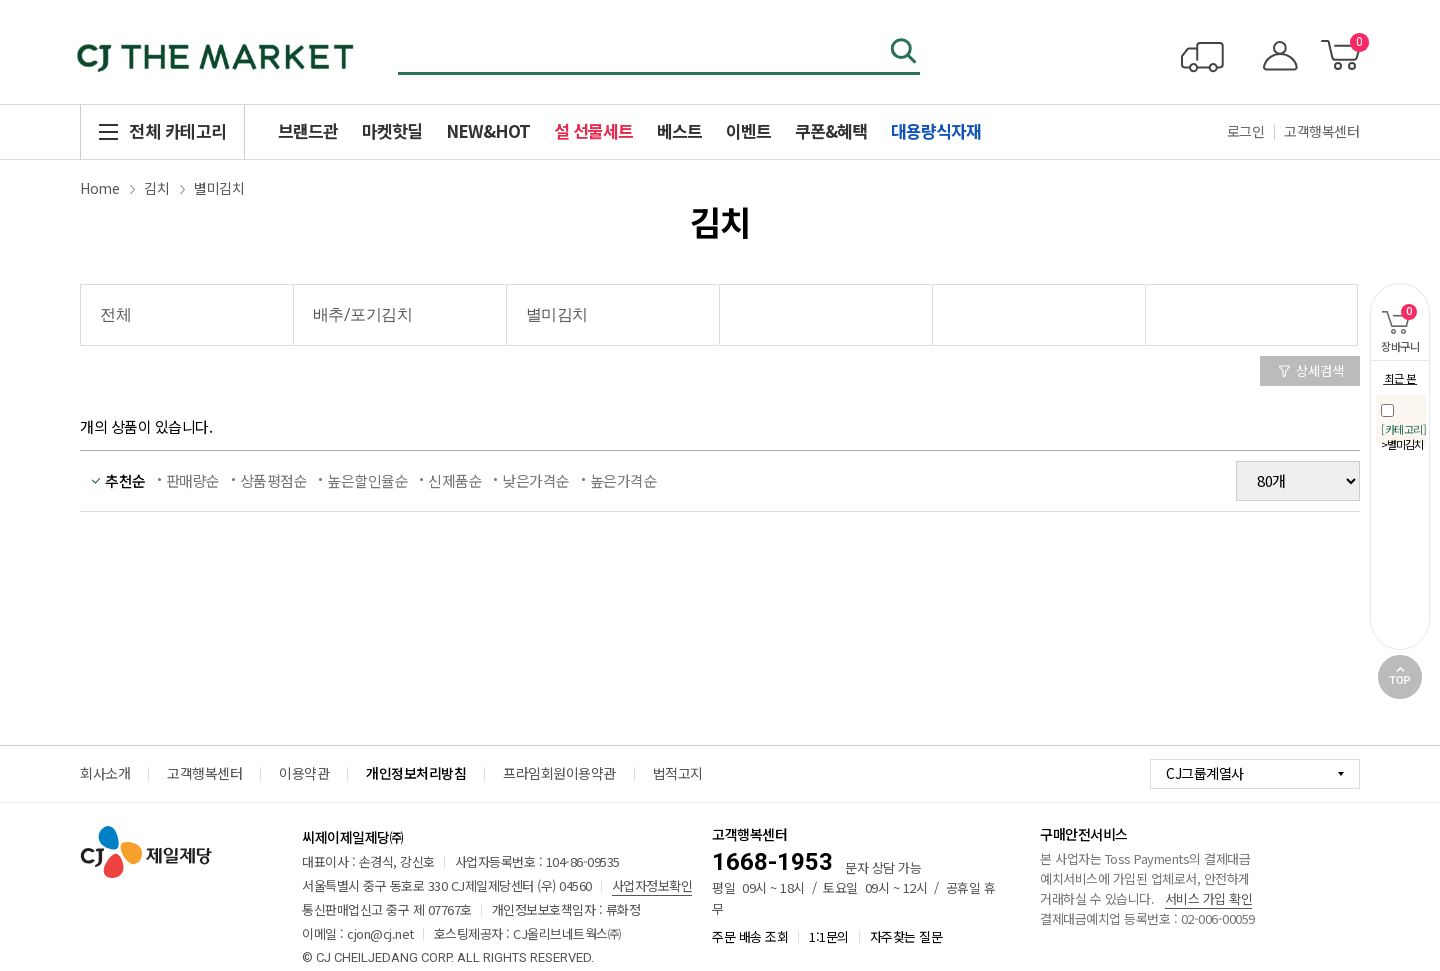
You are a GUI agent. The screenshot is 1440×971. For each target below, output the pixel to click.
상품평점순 (274, 480)
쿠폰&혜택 (831, 130)
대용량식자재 (936, 130)
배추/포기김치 (363, 314)
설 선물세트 (593, 130)
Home (99, 188)
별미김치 (219, 188)
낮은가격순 (536, 480)
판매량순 (193, 480)
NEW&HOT (488, 130)
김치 (156, 188)
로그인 (1246, 131)
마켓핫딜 (392, 130)
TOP (1400, 677)
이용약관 (304, 773)
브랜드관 (308, 130)
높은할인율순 (367, 480)
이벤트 (748, 130)
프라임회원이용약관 (559, 773)
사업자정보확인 (652, 885)
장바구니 (1394, 318)
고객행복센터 (1321, 131)
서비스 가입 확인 (1209, 898)
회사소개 (105, 773)
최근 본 (1400, 378)
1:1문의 (829, 936)
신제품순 (455, 480)
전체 (115, 314)
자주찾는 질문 (906, 936)
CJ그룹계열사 (1205, 773)
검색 (905, 53)
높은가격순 (624, 480)
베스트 (679, 130)
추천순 (125, 480)
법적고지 (678, 773)
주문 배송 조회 (750, 936)
